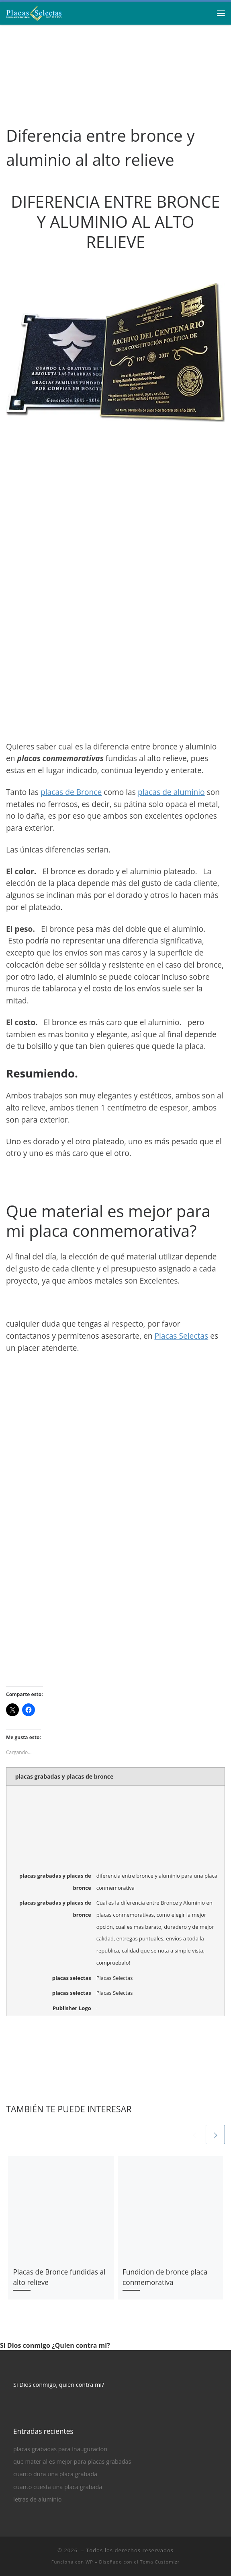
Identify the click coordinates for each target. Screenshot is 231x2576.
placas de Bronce (71, 791)
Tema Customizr (160, 2562)
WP (89, 2562)
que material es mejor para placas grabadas (72, 2461)
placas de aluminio (171, 791)
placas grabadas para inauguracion (60, 2449)
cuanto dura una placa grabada (55, 2474)
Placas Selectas (181, 1335)
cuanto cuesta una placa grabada (57, 2487)
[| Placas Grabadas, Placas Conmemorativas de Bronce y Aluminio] (34, 12)
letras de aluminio (37, 2499)
